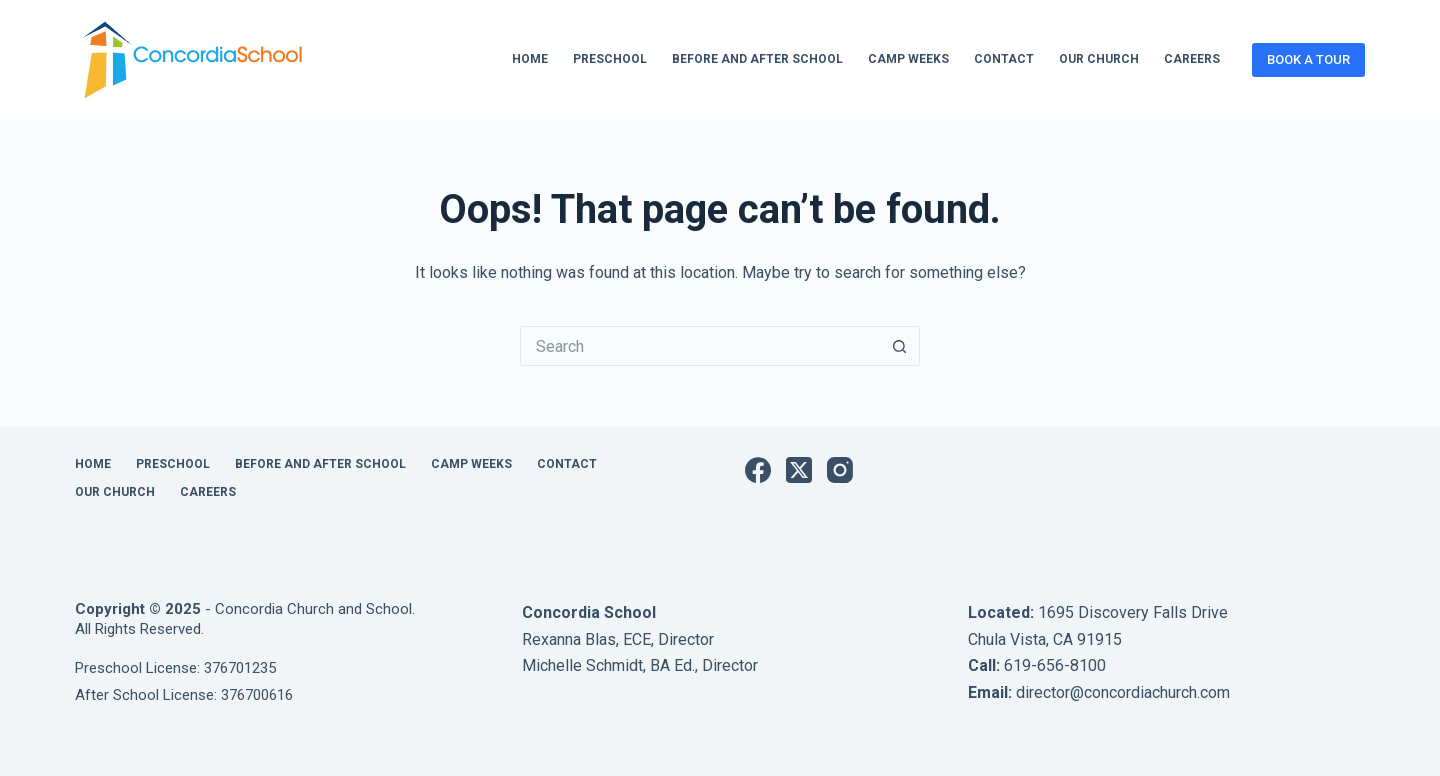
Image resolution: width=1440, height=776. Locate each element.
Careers (1192, 59)
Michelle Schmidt (582, 665)
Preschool (610, 59)
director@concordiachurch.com (1123, 692)
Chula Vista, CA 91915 (1045, 639)
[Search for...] (700, 346)
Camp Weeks (908, 59)
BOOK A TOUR (1308, 59)
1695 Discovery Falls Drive (1133, 612)
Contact (1004, 59)
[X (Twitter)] (799, 470)
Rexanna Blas (569, 639)
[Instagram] (840, 470)
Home (530, 59)
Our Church (1099, 59)
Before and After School (757, 59)
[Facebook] (758, 470)
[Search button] (900, 346)
